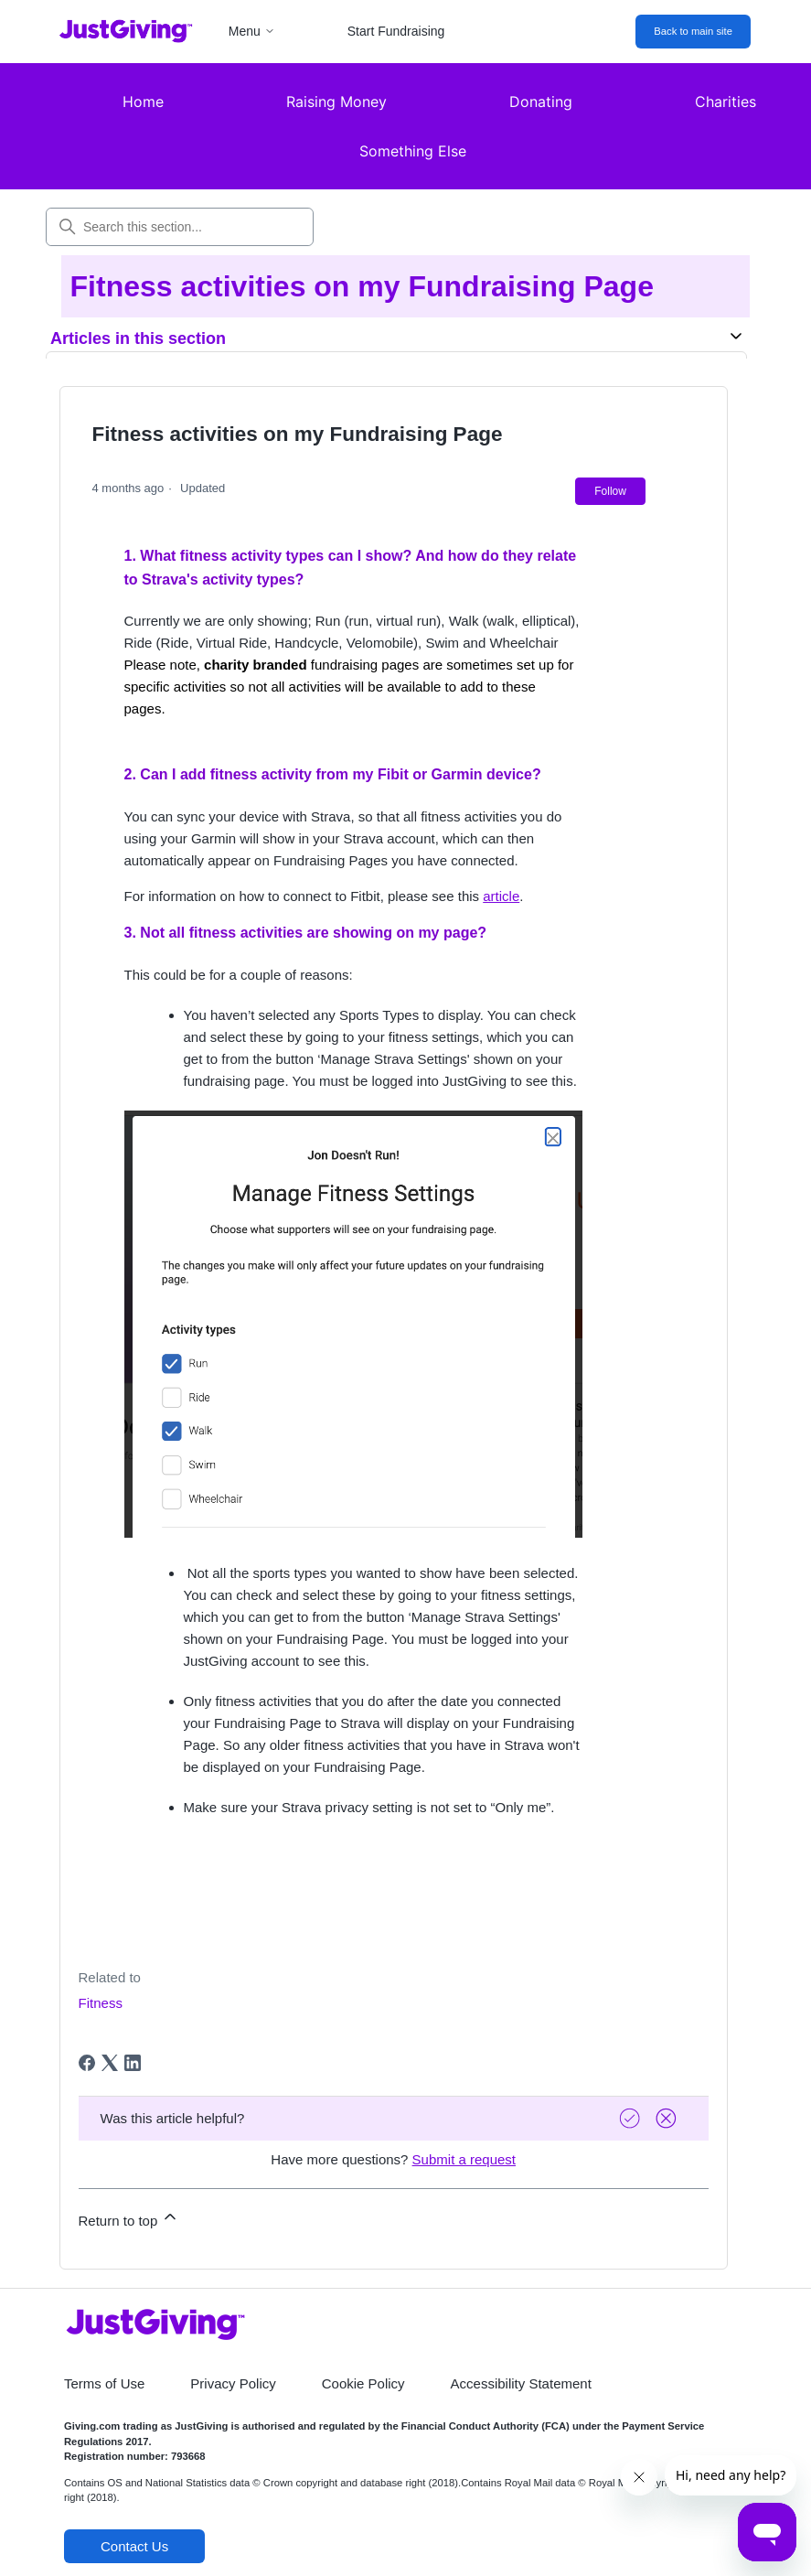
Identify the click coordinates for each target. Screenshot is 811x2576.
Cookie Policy (363, 2383)
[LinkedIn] (132, 2063)
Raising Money (336, 101)
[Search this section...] (180, 227)
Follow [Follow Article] (610, 491)
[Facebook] (87, 2063)
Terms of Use (104, 2383)
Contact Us (134, 2546)
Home (143, 101)
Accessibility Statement (521, 2383)
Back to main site (693, 31)
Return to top (129, 2217)
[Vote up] (632, 2118)
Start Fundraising (396, 31)
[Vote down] (668, 2118)
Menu (252, 31)
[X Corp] (109, 2063)
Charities (725, 101)
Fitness (101, 2003)
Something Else (412, 151)
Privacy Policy (232, 2383)
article (501, 896)
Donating (540, 101)
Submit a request (464, 2159)
